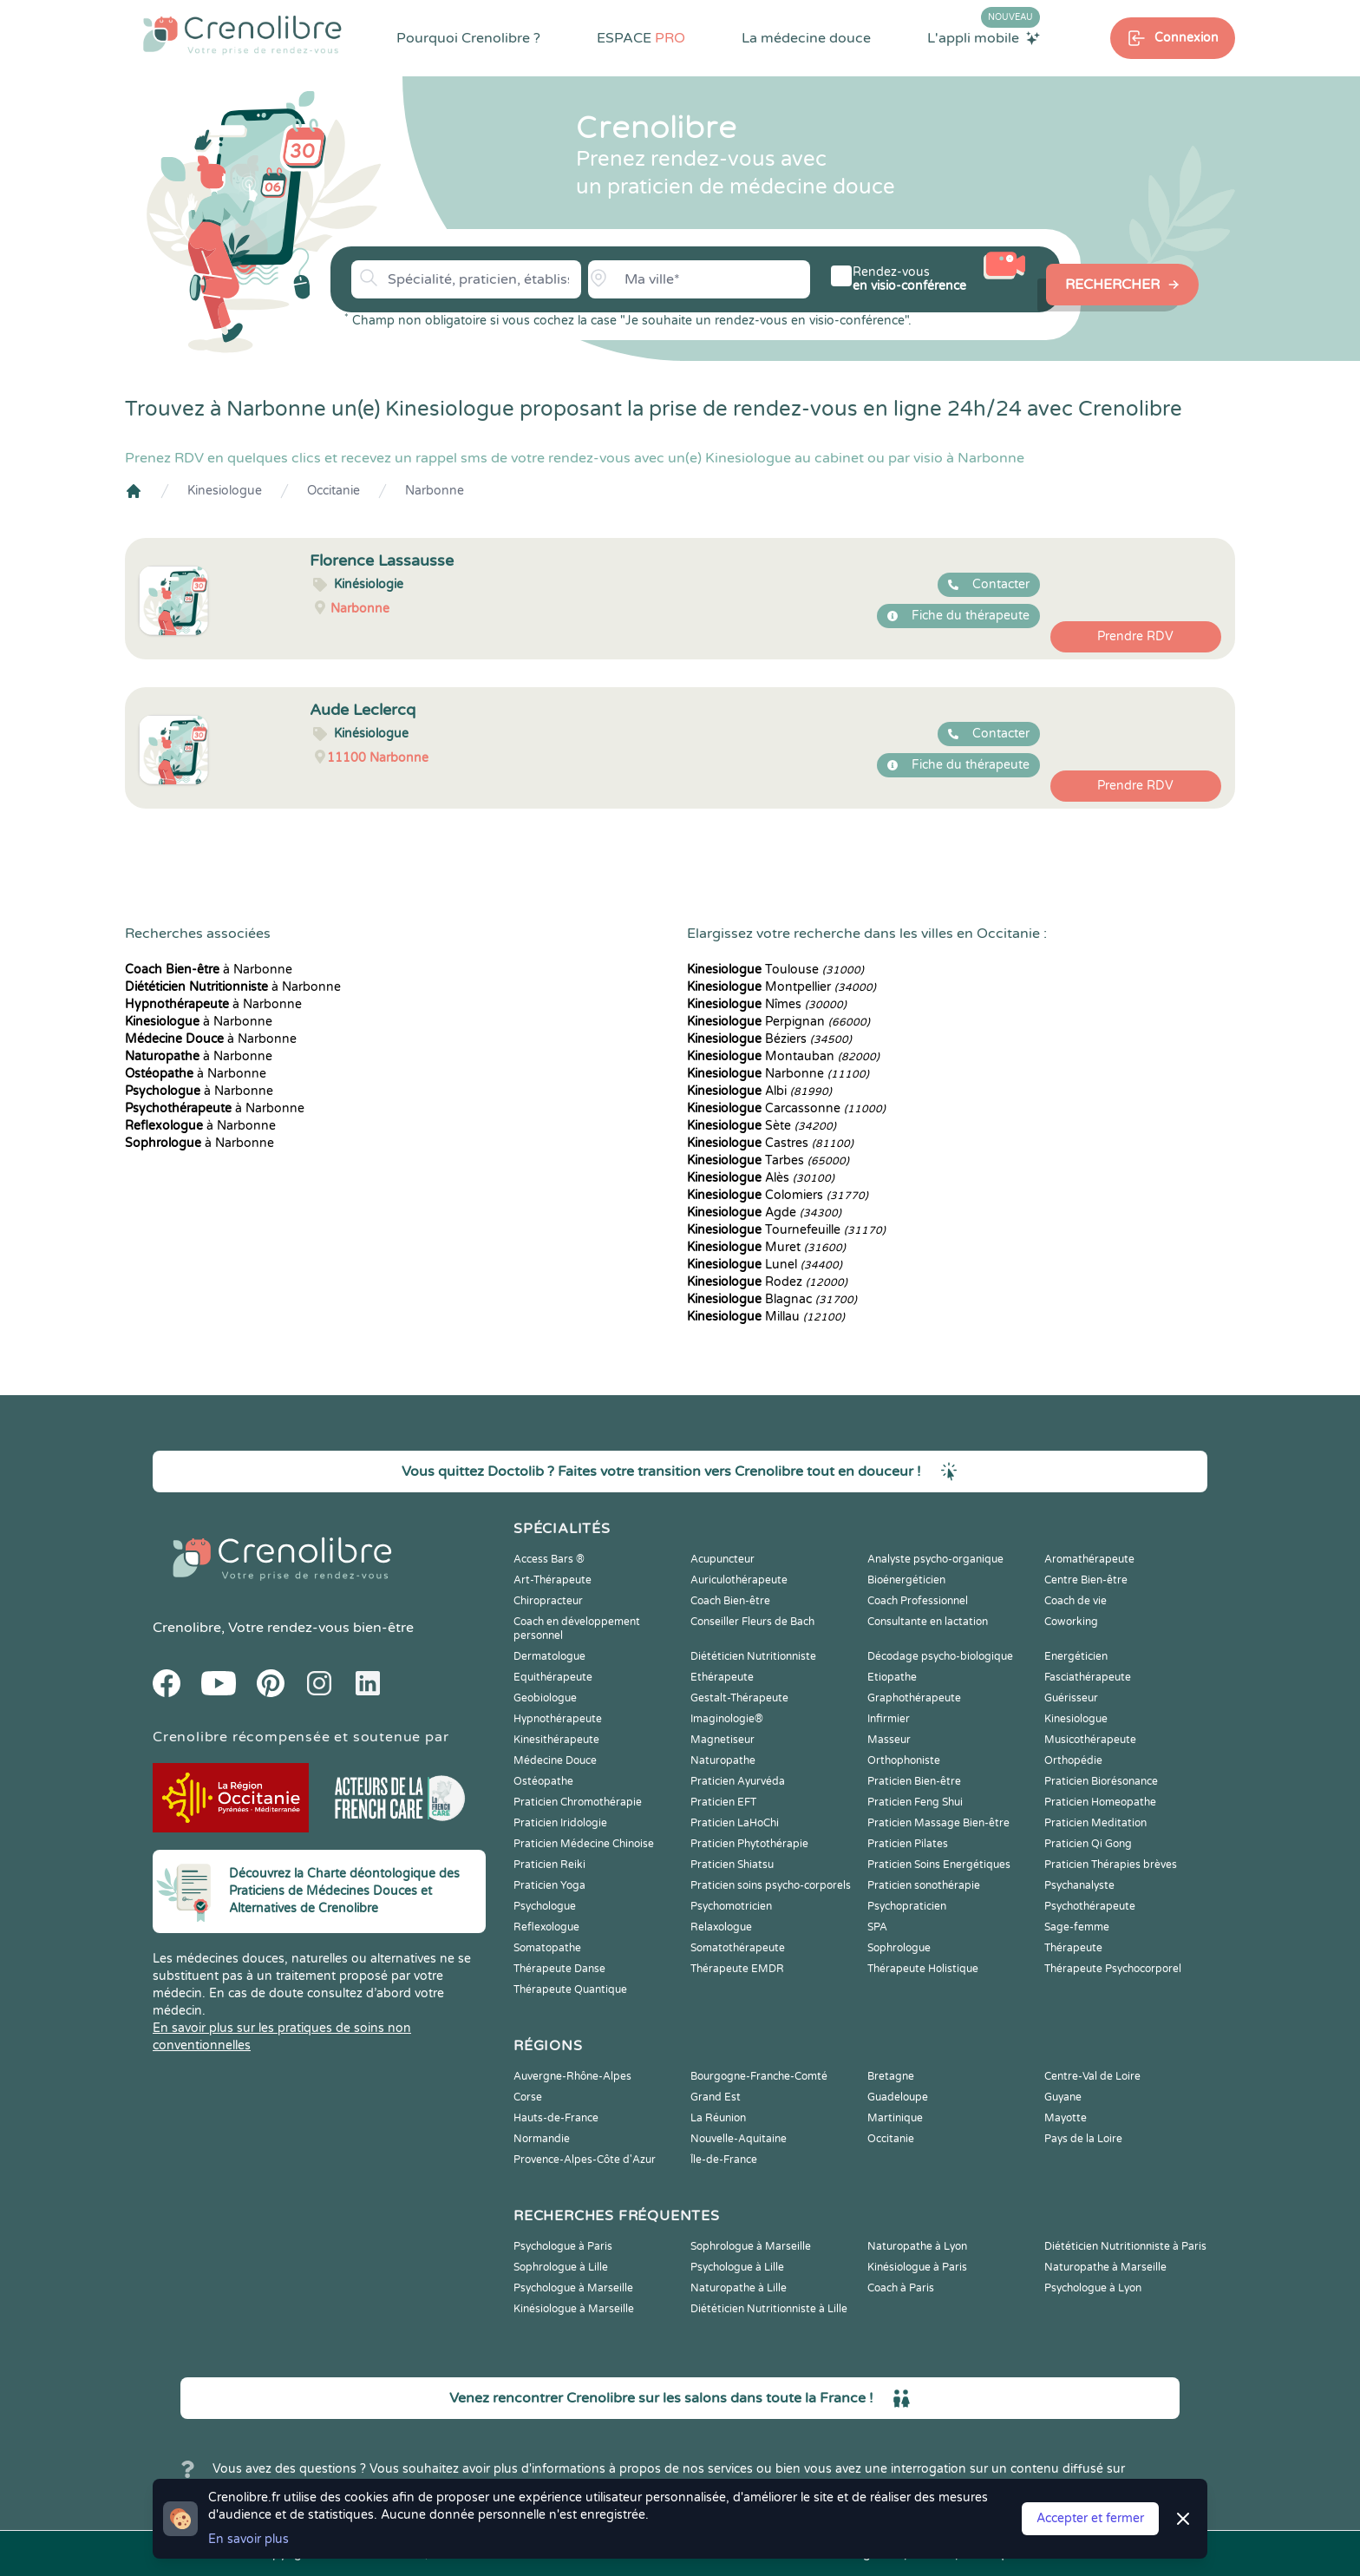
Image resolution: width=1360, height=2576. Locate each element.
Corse (527, 2097)
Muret (766, 1247)
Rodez (767, 1282)
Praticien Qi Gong (1088, 1844)
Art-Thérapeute (552, 1580)
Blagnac (772, 1299)
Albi (759, 1091)
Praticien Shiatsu (732, 1864)
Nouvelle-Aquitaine (738, 2139)
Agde (764, 1212)
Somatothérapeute (737, 1948)
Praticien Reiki (549, 1864)
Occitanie (333, 490)
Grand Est (715, 2097)
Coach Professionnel (917, 1601)
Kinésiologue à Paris (917, 2267)
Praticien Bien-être (914, 1781)
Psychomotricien (731, 1906)
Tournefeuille (786, 1229)
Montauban (783, 1056)
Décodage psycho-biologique (940, 1656)
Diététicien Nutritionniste (753, 1656)
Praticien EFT (723, 1802)
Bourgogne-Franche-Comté (758, 2076)
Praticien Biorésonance (1101, 1781)
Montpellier (781, 987)
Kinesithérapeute (556, 1740)
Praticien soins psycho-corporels (770, 1885)
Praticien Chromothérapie (577, 1802)
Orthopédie (1073, 1760)
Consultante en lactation (927, 1622)
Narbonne (434, 490)
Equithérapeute (552, 1677)
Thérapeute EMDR (737, 1969)
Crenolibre (187, 1627)
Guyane (1063, 2097)
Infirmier (888, 1719)
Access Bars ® (549, 1559)
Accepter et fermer (1090, 2518)
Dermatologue (549, 1656)
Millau (766, 1316)
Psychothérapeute (1089, 1906)
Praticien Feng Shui (915, 1802)
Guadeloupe (897, 2097)
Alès (760, 1177)
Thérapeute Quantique (570, 1989)
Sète (761, 1125)
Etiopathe (892, 1677)
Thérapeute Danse (559, 1969)
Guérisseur (1071, 1698)
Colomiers (777, 1195)
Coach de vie (1075, 1601)
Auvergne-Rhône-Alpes (572, 2076)
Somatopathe (547, 1948)
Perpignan (778, 1021)
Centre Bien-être (1086, 1580)
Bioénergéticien (906, 1580)
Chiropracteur (548, 1601)
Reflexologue (546, 1927)
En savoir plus (248, 2539)
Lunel (764, 1264)
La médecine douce (806, 38)
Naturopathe (722, 1760)
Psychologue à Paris (562, 2246)
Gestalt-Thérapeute (739, 1698)
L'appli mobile (983, 37)
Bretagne (890, 2076)
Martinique (895, 2118)
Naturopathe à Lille (738, 2288)
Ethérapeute (722, 1677)
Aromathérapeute (1089, 1559)
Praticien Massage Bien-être (938, 1823)
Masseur (889, 1740)
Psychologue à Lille (737, 2267)
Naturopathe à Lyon (917, 2246)
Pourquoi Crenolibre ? (468, 38)
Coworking (1071, 1622)
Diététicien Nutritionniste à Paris (1125, 2246)
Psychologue (544, 1906)
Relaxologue (721, 1927)
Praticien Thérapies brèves (1110, 1864)
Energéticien (1076, 1656)
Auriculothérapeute (739, 1580)
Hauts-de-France (555, 2118)
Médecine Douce (555, 1760)
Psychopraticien (906, 1906)
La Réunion (718, 2118)
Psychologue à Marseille (573, 2288)
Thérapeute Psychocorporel (1112, 1969)
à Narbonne (208, 969)
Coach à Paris (900, 2288)
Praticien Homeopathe (1100, 1802)
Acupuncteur (722, 1559)
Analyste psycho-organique (935, 1559)
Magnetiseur (722, 1740)
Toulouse (775, 969)
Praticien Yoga (549, 1885)
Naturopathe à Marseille (1105, 2267)
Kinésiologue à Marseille (573, 2309)
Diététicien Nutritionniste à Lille (768, 2309)
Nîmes (767, 1004)
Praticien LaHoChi (734, 1823)
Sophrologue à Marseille (750, 2246)
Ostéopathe (543, 1781)
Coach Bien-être (730, 1601)
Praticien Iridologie (560, 1823)
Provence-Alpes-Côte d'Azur (584, 2159)
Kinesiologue (224, 490)
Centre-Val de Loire (1092, 2076)
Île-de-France (723, 2159)
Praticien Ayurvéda (737, 1781)
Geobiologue (545, 1698)
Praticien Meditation (1095, 1823)
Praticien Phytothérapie (749, 1844)
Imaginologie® (726, 1719)
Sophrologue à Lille (560, 2267)
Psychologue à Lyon (1092, 2288)
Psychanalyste (1079, 1885)
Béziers (769, 1039)
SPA (877, 1927)
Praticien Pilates (907, 1844)
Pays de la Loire (1083, 2139)
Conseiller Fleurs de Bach (752, 1622)
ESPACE (641, 38)
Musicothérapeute (1090, 1740)
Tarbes (768, 1160)
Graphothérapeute (914, 1698)
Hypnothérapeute (557, 1719)
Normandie (541, 2139)
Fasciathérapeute (1087, 1677)
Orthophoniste (903, 1760)
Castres (770, 1143)
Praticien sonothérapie (923, 1885)
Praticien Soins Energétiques (938, 1864)
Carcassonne (786, 1108)
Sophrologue (899, 1948)
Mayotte (1065, 2118)
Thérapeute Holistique (922, 1969)
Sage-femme (1076, 1927)
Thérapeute (1073, 1948)
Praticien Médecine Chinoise (583, 1844)
